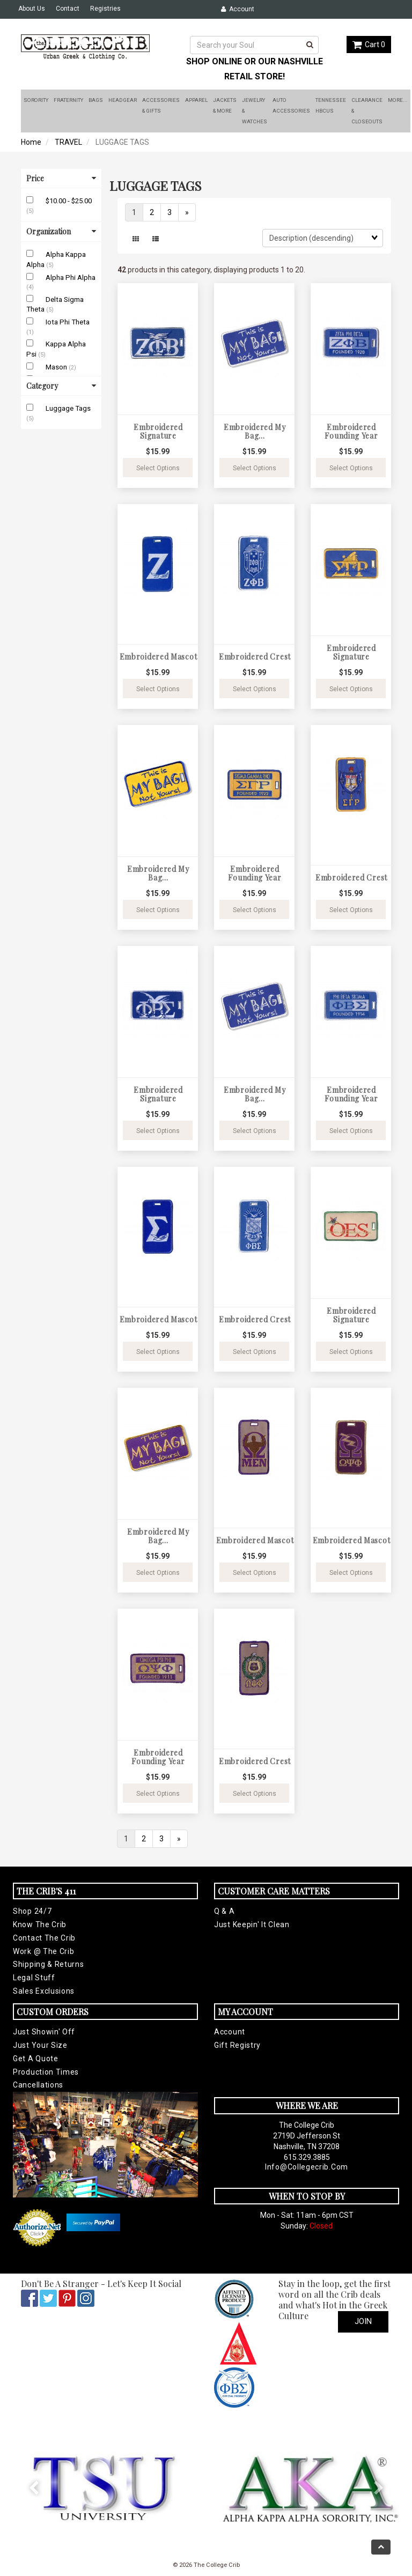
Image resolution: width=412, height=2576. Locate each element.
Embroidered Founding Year (351, 431)
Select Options (158, 468)
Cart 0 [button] (368, 44)
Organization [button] (61, 231)
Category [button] (61, 386)
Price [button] (61, 178)
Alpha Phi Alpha (70, 277)
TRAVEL (68, 142)
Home (31, 142)
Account (237, 9)
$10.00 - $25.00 (69, 201)
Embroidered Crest (255, 657)
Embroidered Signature (158, 431)
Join (363, 2321)
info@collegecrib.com (306, 2167)
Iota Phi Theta (68, 322)
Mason (57, 367)
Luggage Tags (68, 408)
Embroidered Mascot (158, 657)
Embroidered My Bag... (255, 431)
